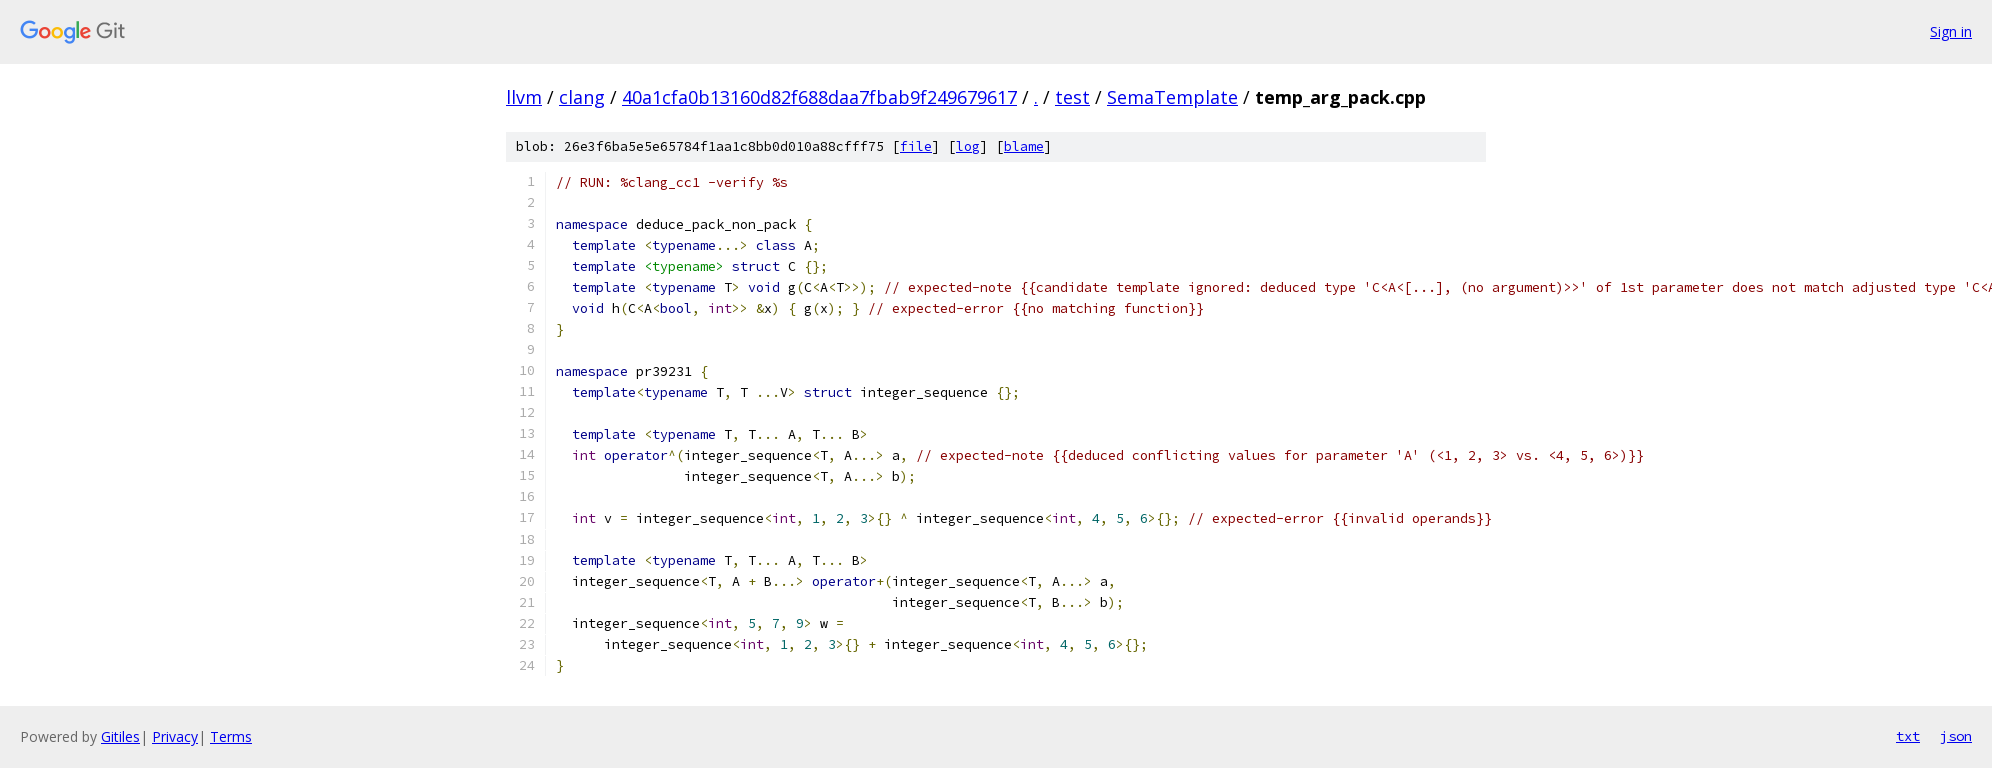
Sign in (1951, 31)
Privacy (175, 736)
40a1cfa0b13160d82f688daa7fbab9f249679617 (819, 97)
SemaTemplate (1172, 97)
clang (582, 97)
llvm (524, 97)
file (916, 146)
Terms (231, 736)
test (1072, 97)
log (968, 146)
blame (1024, 146)
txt (1908, 736)
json (1956, 736)
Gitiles (120, 736)
